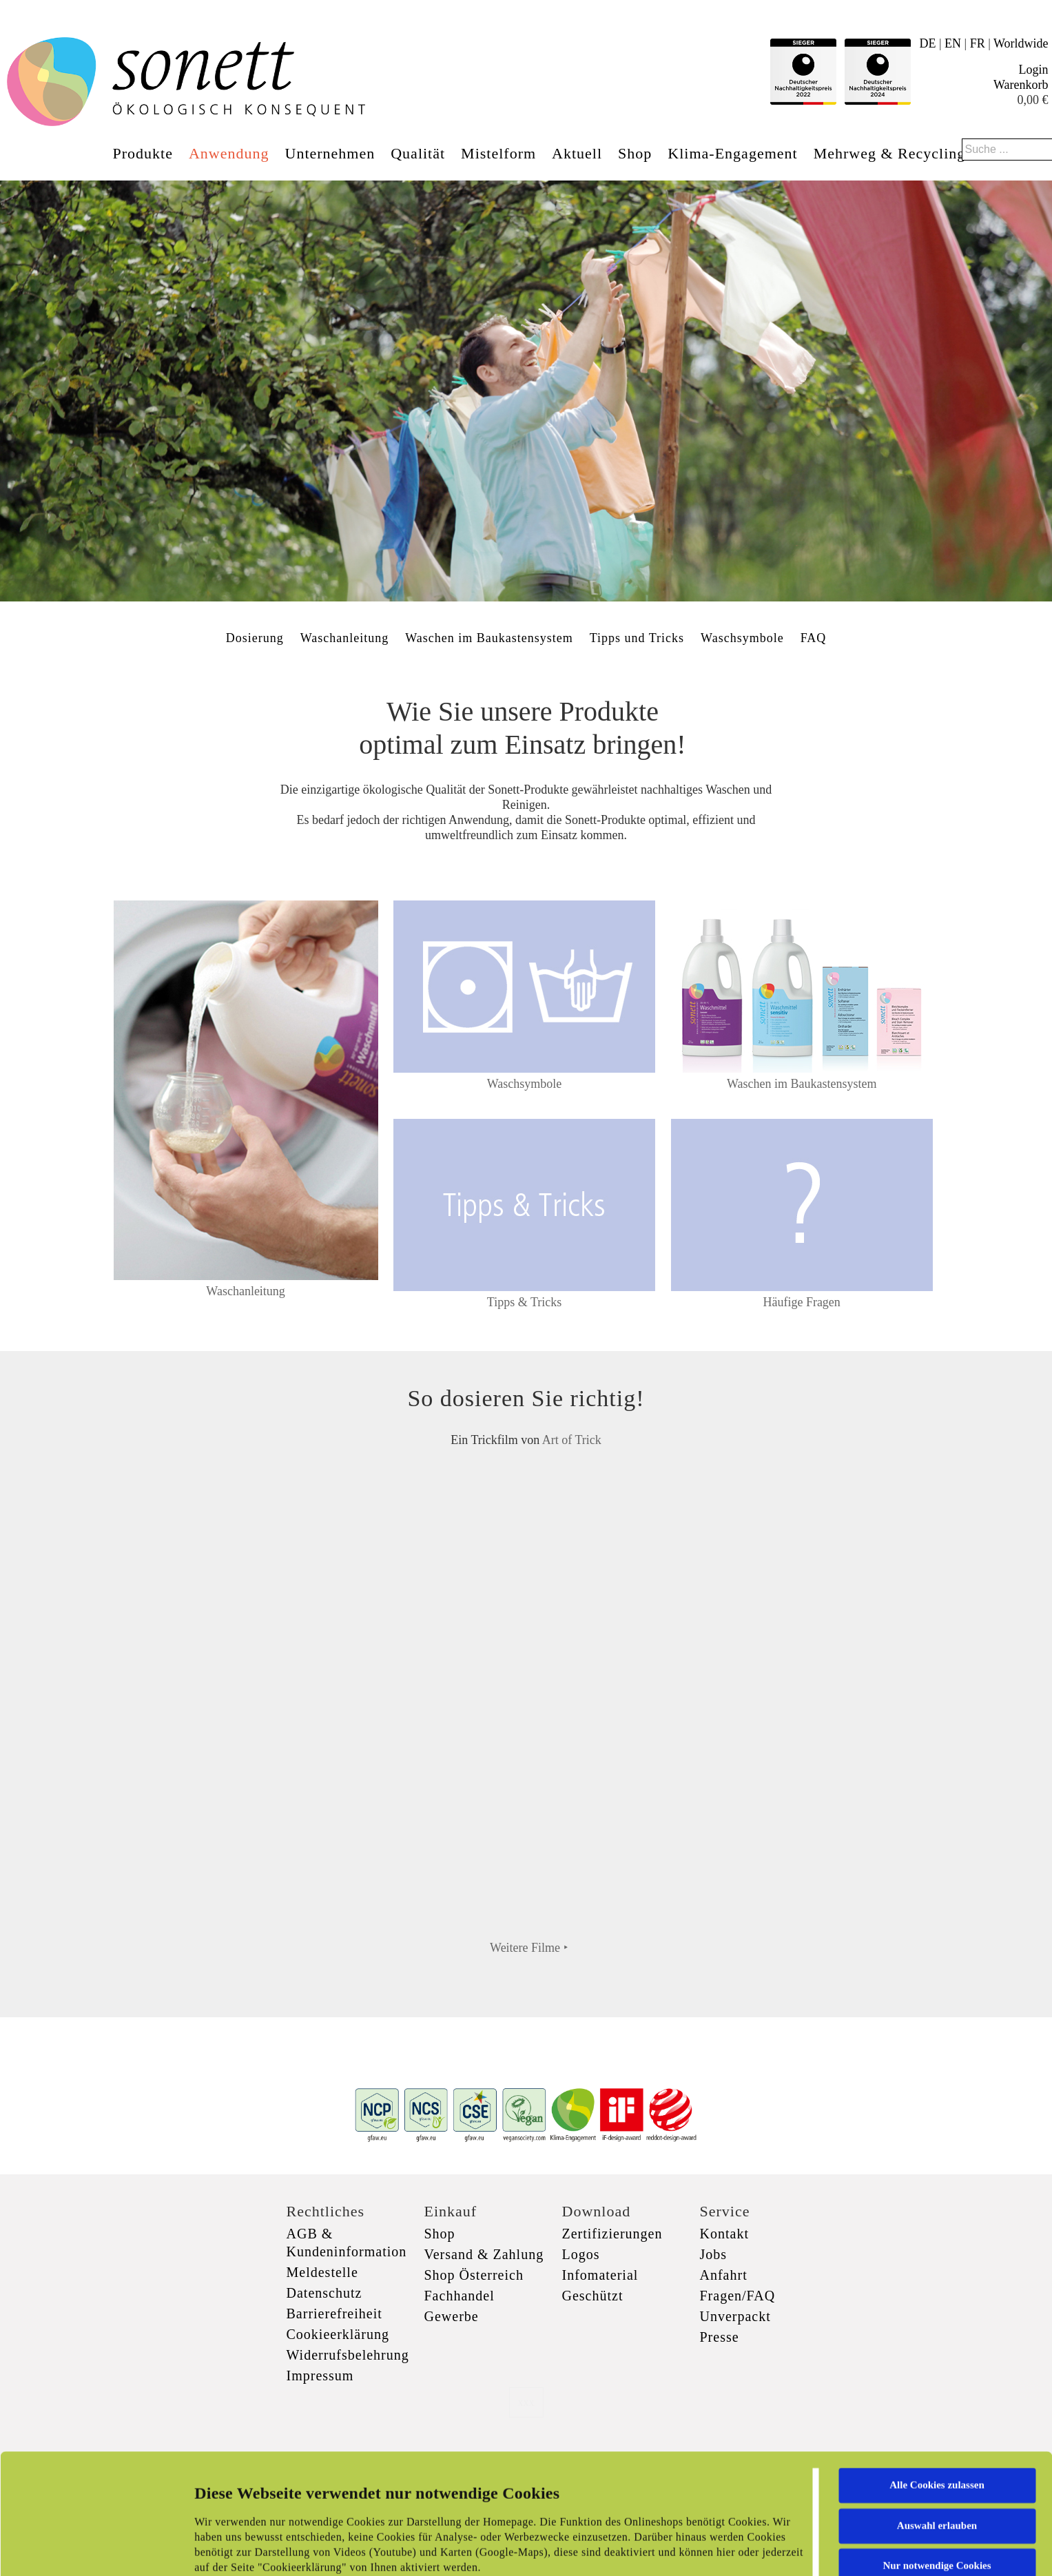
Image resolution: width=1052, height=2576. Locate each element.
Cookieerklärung (338, 2334)
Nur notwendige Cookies (937, 2462)
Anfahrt (723, 2275)
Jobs (714, 2254)
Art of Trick (571, 1440)
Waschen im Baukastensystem (489, 638)
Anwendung (229, 153)
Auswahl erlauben (937, 2421)
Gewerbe (451, 2316)
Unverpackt (735, 2316)
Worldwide (1021, 43)
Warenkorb (1021, 85)
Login (1034, 69)
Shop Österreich (474, 2275)
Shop (635, 153)
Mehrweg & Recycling (890, 153)
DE (927, 43)
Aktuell (577, 153)
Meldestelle (322, 2272)
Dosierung (255, 638)
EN (953, 43)
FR (977, 43)
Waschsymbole (742, 638)
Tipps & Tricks (524, 1302)
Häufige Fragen (801, 1302)
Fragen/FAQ (738, 2295)
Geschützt (592, 2295)
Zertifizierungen (612, 2233)
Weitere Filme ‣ (529, 1948)
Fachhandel (459, 2295)
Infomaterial (600, 2275)
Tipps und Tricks (637, 638)
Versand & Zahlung (484, 2254)
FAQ (814, 638)
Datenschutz (324, 2292)
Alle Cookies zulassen (936, 2381)
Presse (719, 2337)
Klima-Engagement (732, 153)
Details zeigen (711, 2549)
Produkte (143, 153)
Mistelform (498, 153)
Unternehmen (330, 153)
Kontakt (724, 2233)
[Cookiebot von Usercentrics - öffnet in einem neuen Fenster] (89, 2549)
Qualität (418, 153)
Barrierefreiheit (334, 2313)
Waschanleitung (344, 638)
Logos (581, 2254)
